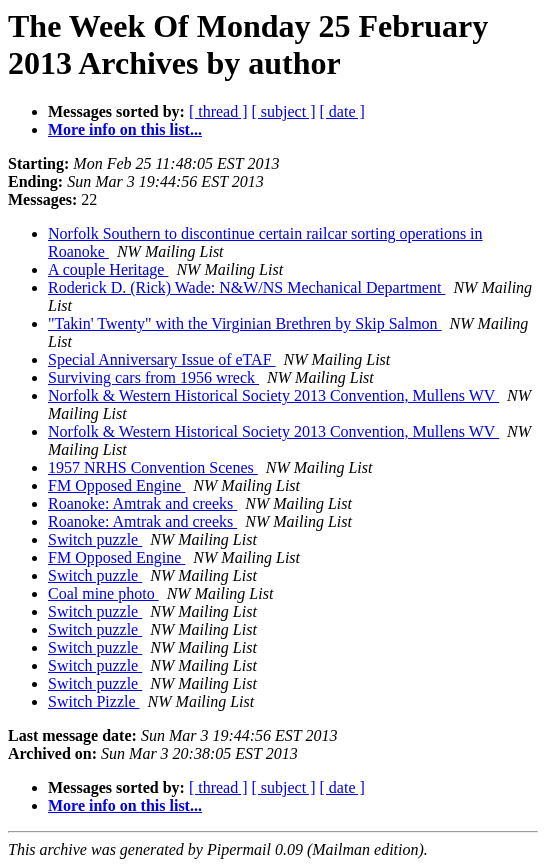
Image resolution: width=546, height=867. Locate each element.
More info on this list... (125, 129)
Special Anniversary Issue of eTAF (162, 359)
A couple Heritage (108, 269)
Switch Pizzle (94, 701)
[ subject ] (284, 111)
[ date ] (342, 111)
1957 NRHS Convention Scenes (153, 467)
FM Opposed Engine (116, 485)
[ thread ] (218, 111)
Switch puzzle (95, 539)
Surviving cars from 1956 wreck (153, 377)
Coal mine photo (103, 593)
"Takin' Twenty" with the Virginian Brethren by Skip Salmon (245, 323)
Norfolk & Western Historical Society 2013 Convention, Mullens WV (273, 395)
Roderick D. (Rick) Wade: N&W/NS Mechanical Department (246, 287)
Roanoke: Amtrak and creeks (142, 503)
